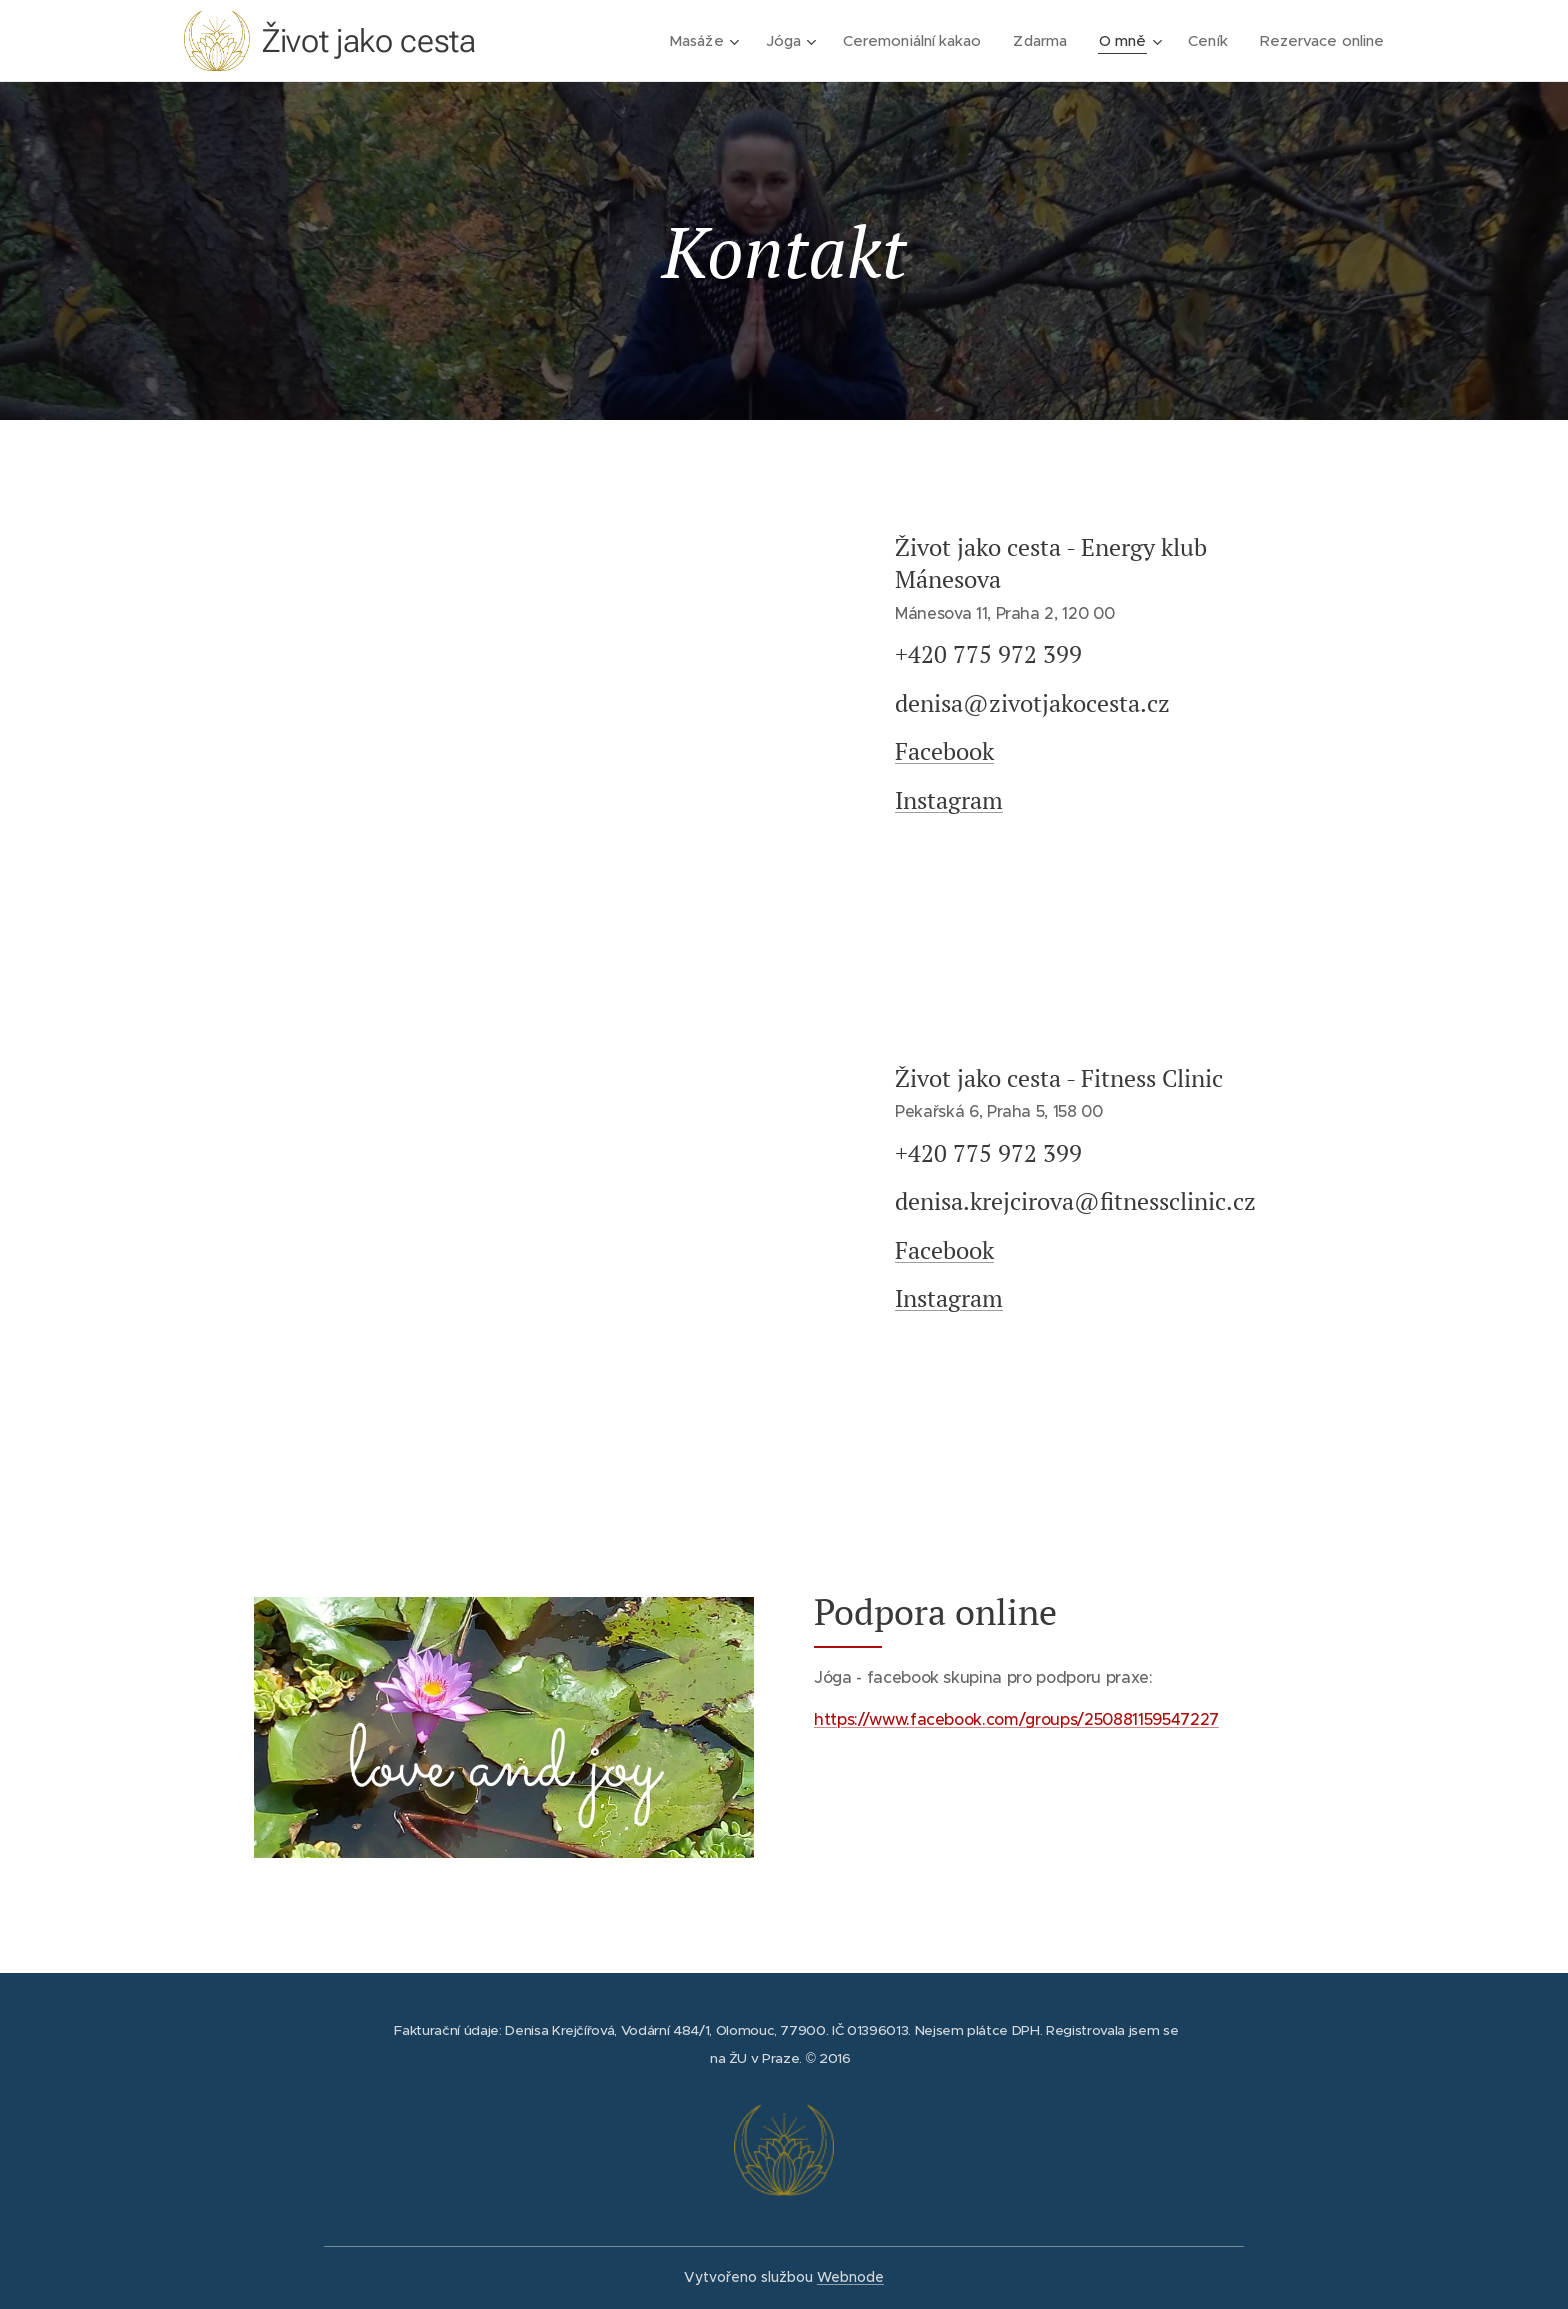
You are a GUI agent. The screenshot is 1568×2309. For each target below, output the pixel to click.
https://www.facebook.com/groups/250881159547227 (1016, 1719)
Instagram (949, 800)
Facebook (944, 751)
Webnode (850, 2277)
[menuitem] (698, 41)
